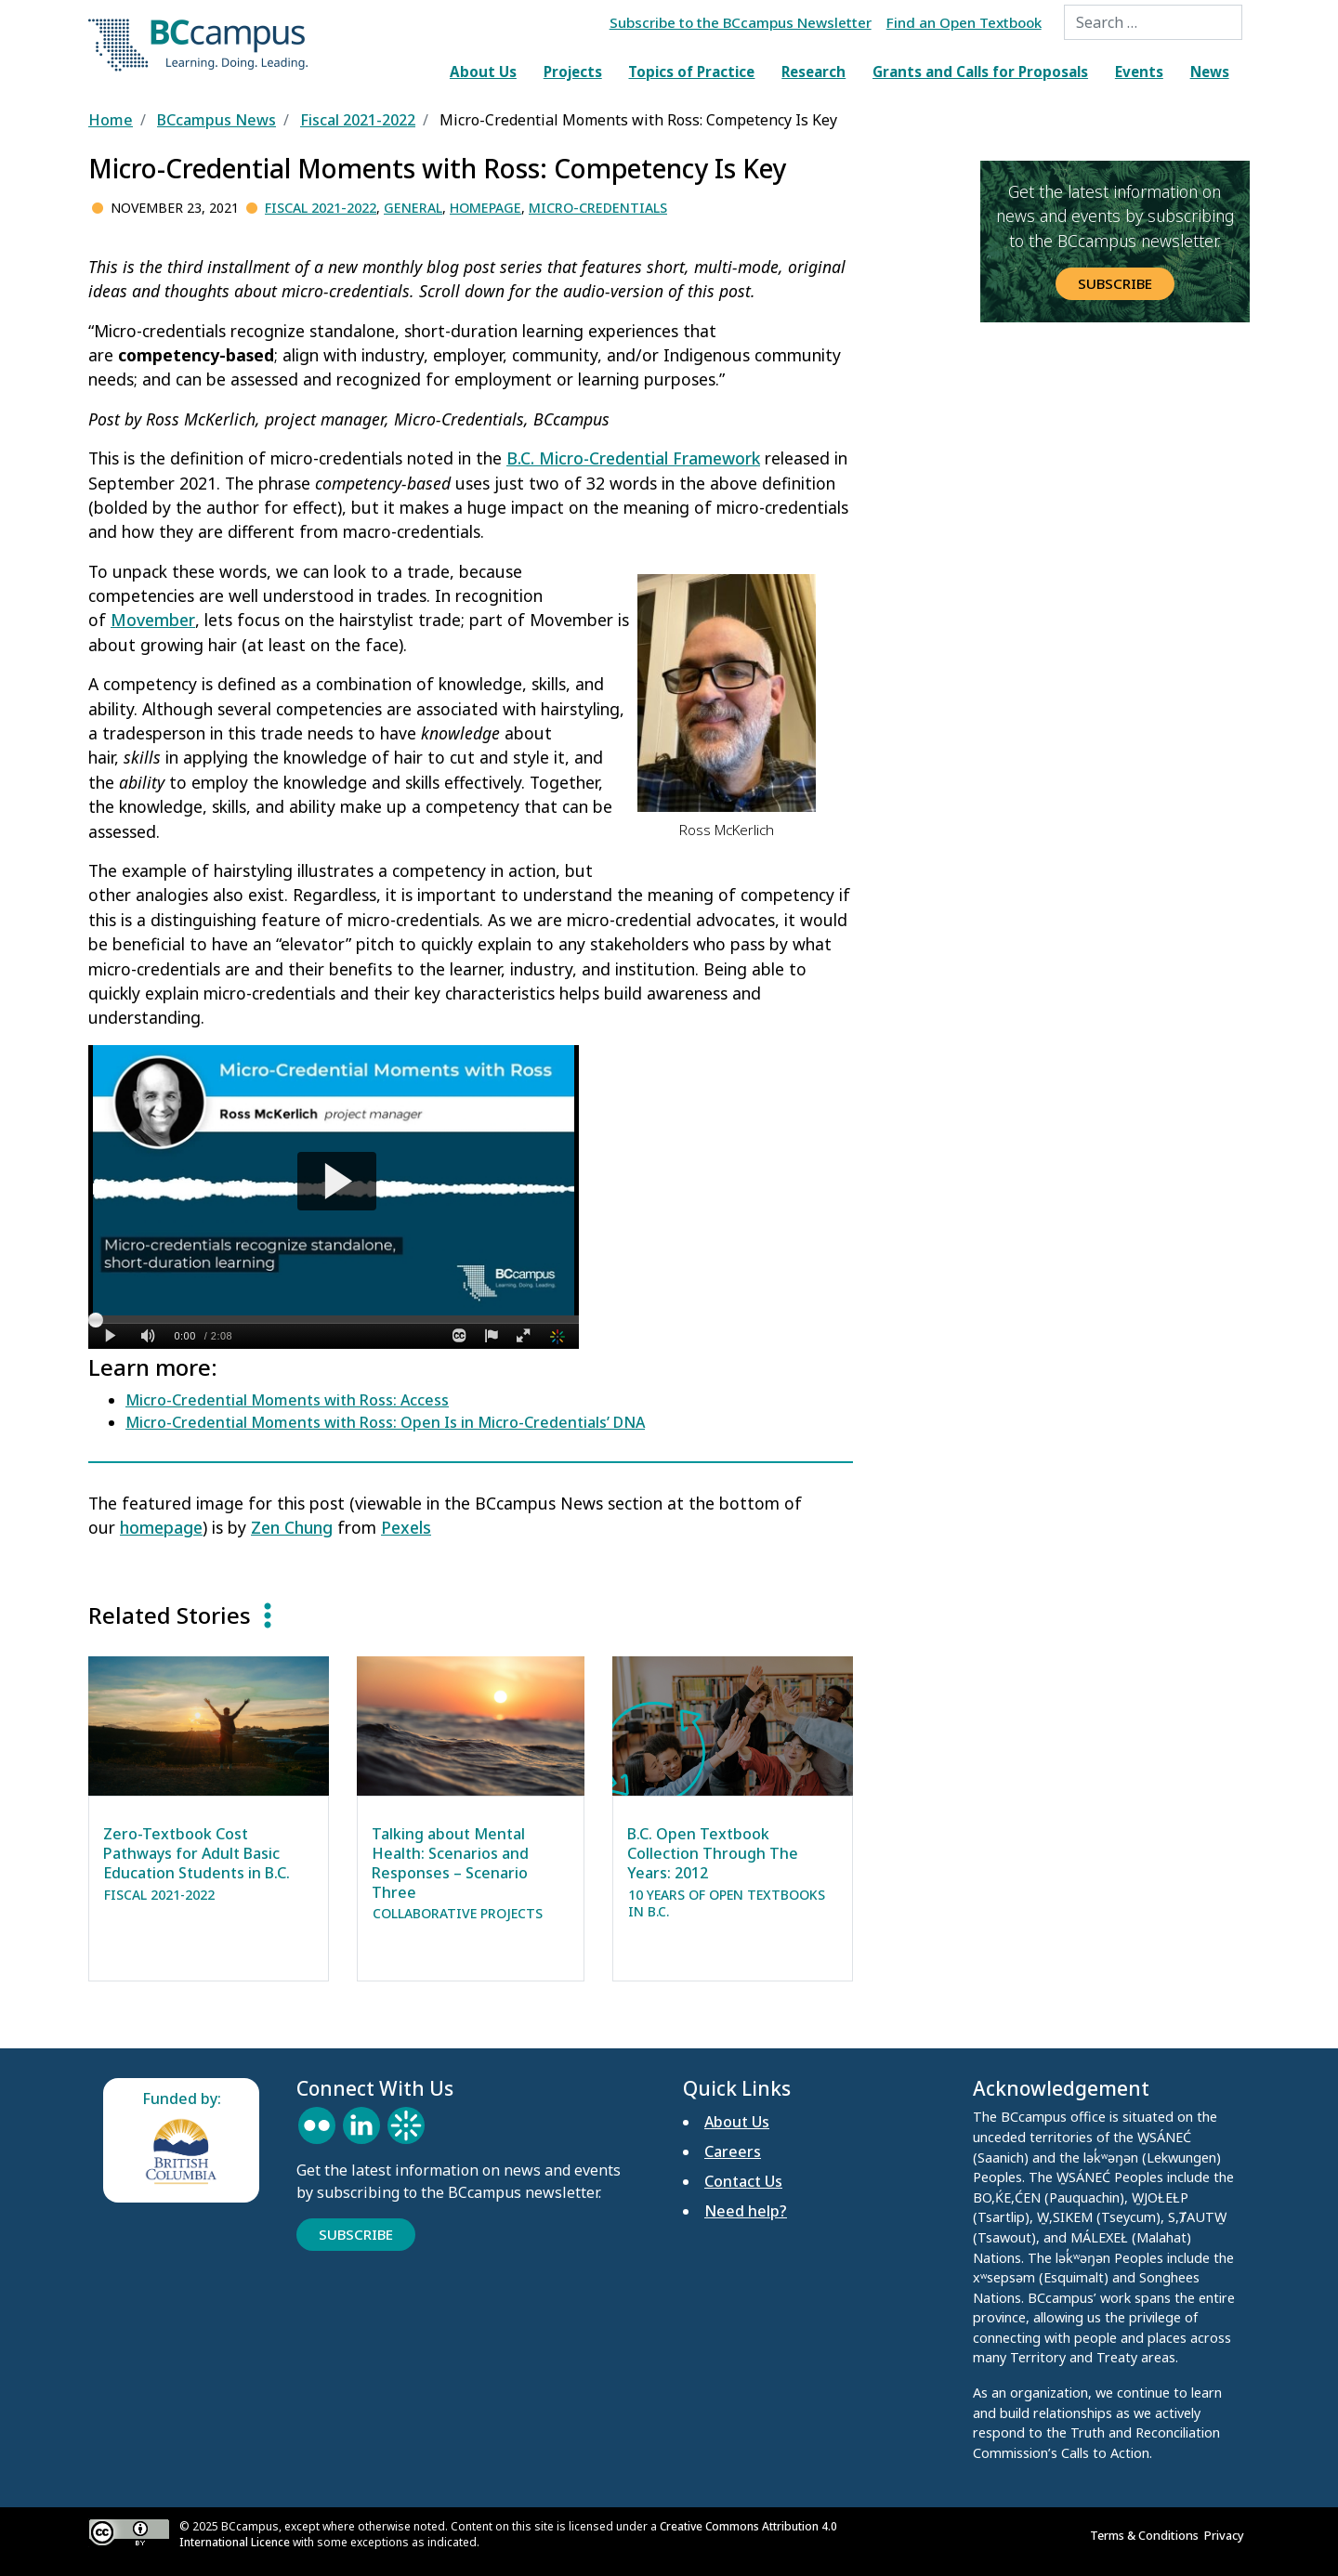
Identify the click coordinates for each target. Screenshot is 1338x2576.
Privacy (1227, 2535)
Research (813, 71)
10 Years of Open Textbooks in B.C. (726, 1903)
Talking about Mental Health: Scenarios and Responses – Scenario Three (450, 1863)
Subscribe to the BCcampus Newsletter (741, 22)
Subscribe (1115, 283)
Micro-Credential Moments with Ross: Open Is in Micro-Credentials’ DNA (385, 1422)
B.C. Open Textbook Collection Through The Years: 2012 (712, 1853)
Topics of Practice (691, 71)
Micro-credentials (598, 207)
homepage (161, 1527)
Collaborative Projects (458, 1913)
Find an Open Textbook (964, 22)
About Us (483, 71)
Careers (732, 2151)
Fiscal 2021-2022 (320, 207)
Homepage (485, 207)
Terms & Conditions (1147, 2535)
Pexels (406, 1527)
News (1209, 71)
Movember (153, 619)
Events (1139, 71)
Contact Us (743, 2181)
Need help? (745, 2211)
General (413, 207)
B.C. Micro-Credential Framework (633, 458)
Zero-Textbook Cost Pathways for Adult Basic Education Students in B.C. (196, 1853)
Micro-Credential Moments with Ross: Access (287, 1400)
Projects (573, 71)
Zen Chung (292, 1527)
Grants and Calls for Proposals (980, 71)
